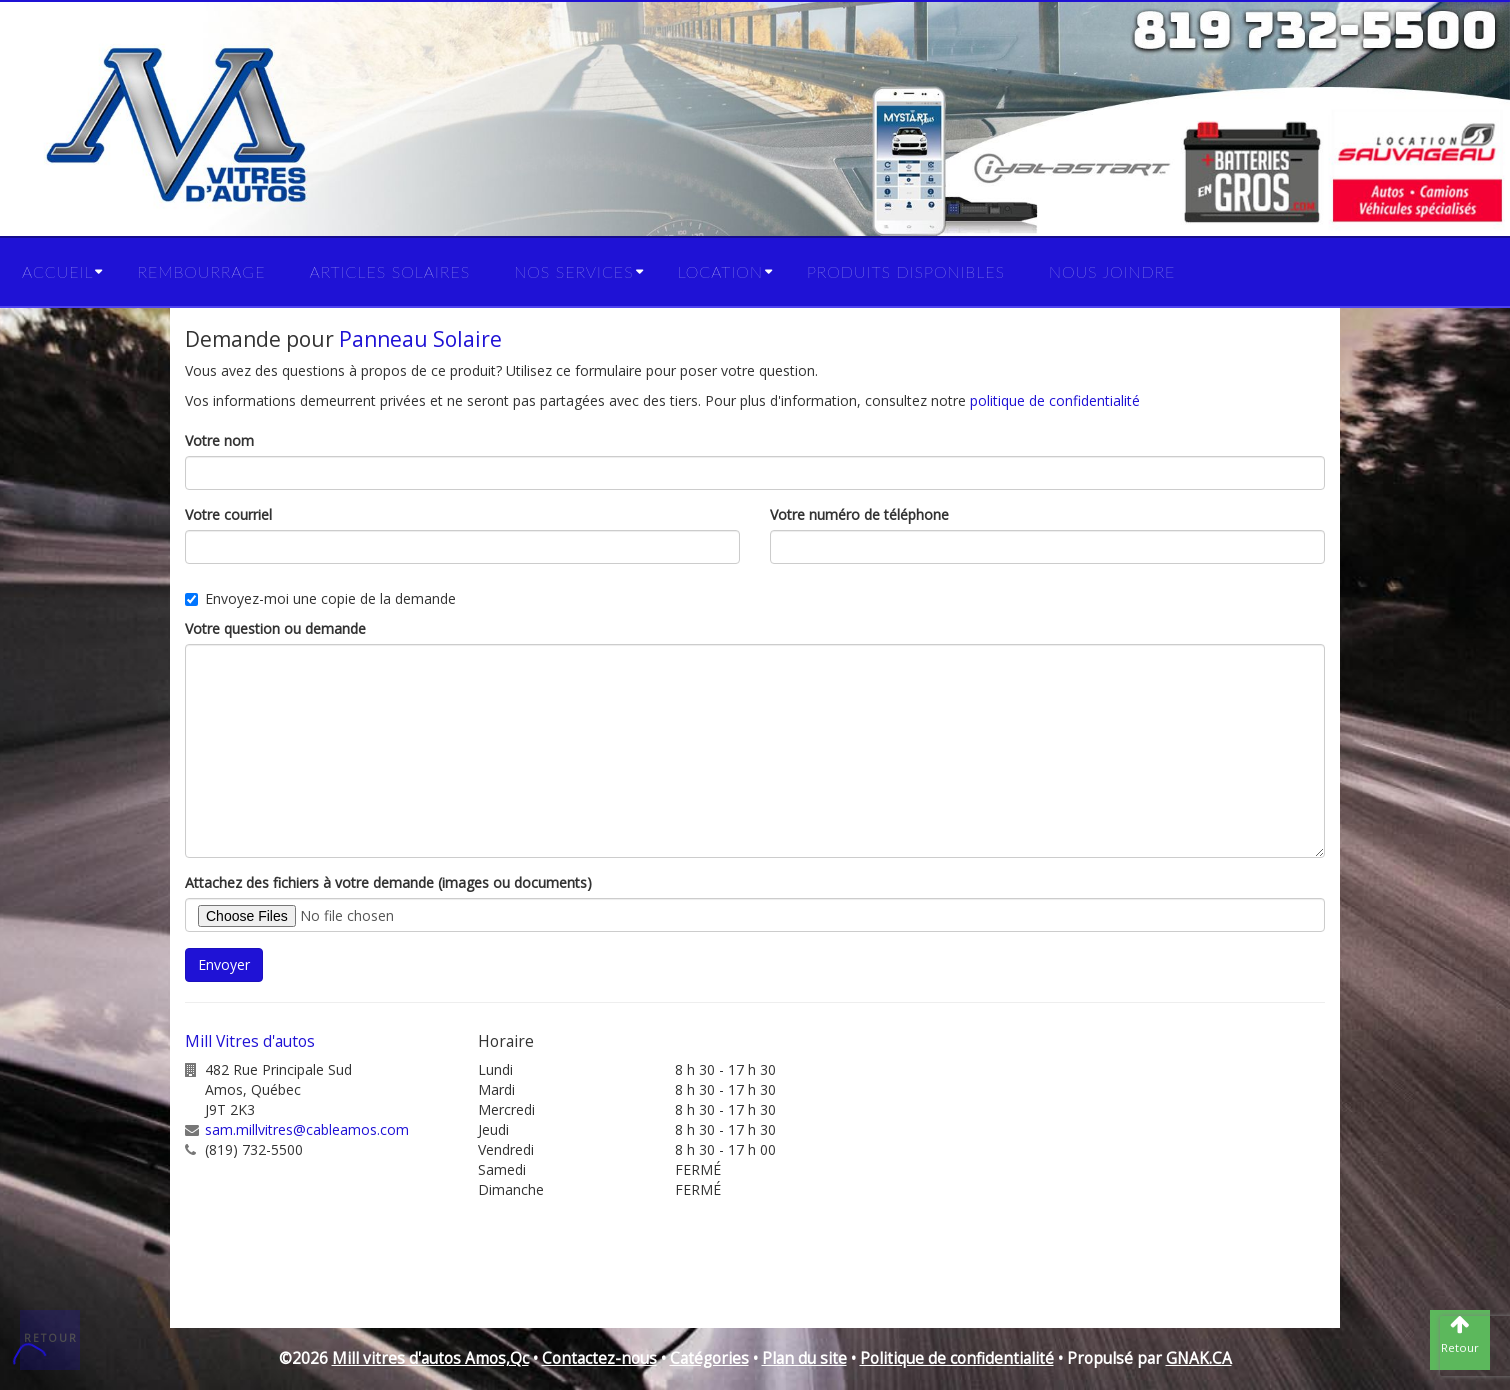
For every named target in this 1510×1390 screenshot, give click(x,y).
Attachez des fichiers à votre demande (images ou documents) (388, 882)
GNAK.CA (1199, 1358)
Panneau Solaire (420, 339)
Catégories (709, 1358)
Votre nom (219, 440)
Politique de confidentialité (957, 1358)
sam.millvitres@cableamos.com (307, 1129)
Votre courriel (228, 514)
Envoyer (224, 964)
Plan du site (804, 1358)
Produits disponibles (906, 271)
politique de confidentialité (1055, 400)
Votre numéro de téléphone (859, 514)
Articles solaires (389, 271)
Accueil (57, 271)
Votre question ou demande (275, 628)
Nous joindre (1112, 271)
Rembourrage (201, 271)
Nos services (573, 271)
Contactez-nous (599, 1358)
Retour (51, 1338)
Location (720, 271)
